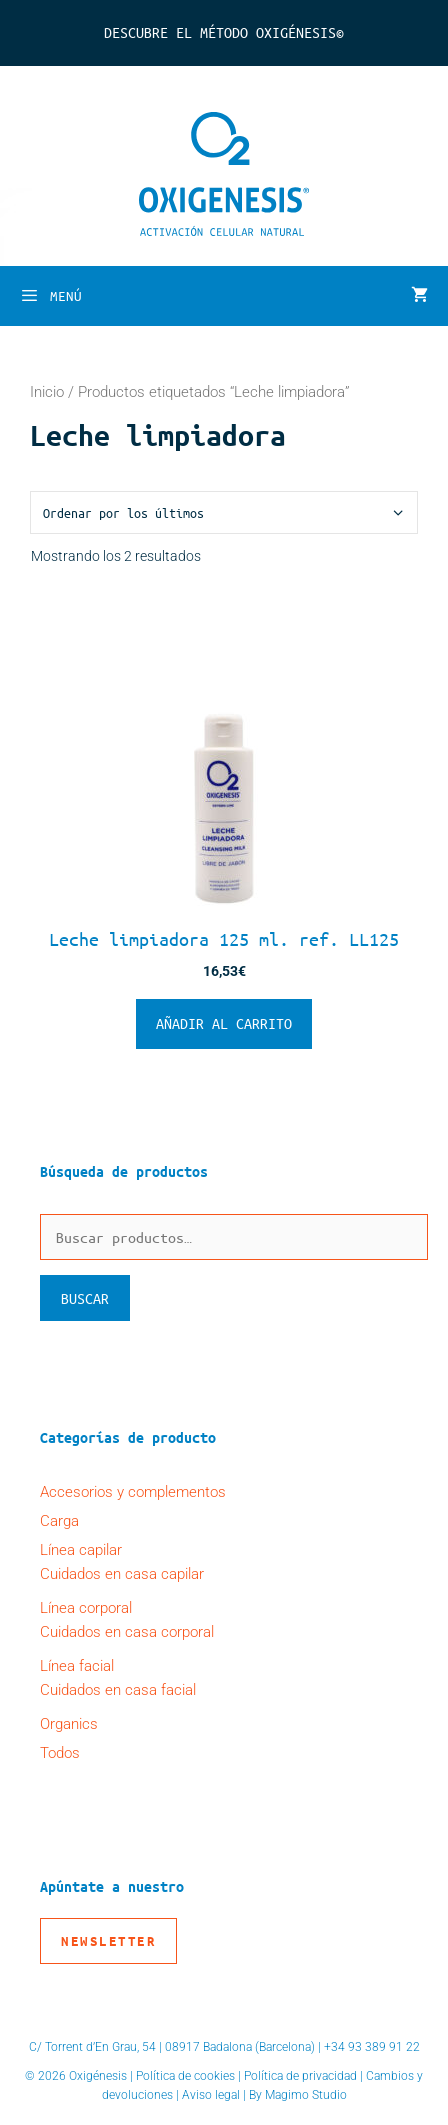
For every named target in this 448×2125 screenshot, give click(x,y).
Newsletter (108, 1941)
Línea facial (77, 1666)
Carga (59, 1521)
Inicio (47, 392)
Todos (60, 1753)
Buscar (85, 1298)
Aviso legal (211, 2095)
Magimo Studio (306, 2095)
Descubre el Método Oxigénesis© (224, 32)
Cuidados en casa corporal (127, 1632)
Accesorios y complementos (133, 1492)
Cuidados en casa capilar (122, 1574)
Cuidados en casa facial (118, 1690)
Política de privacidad (300, 2076)
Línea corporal (86, 1608)
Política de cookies (185, 2076)
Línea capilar (81, 1550)
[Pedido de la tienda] (224, 512)
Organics (69, 1724)
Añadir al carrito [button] (224, 1023)
